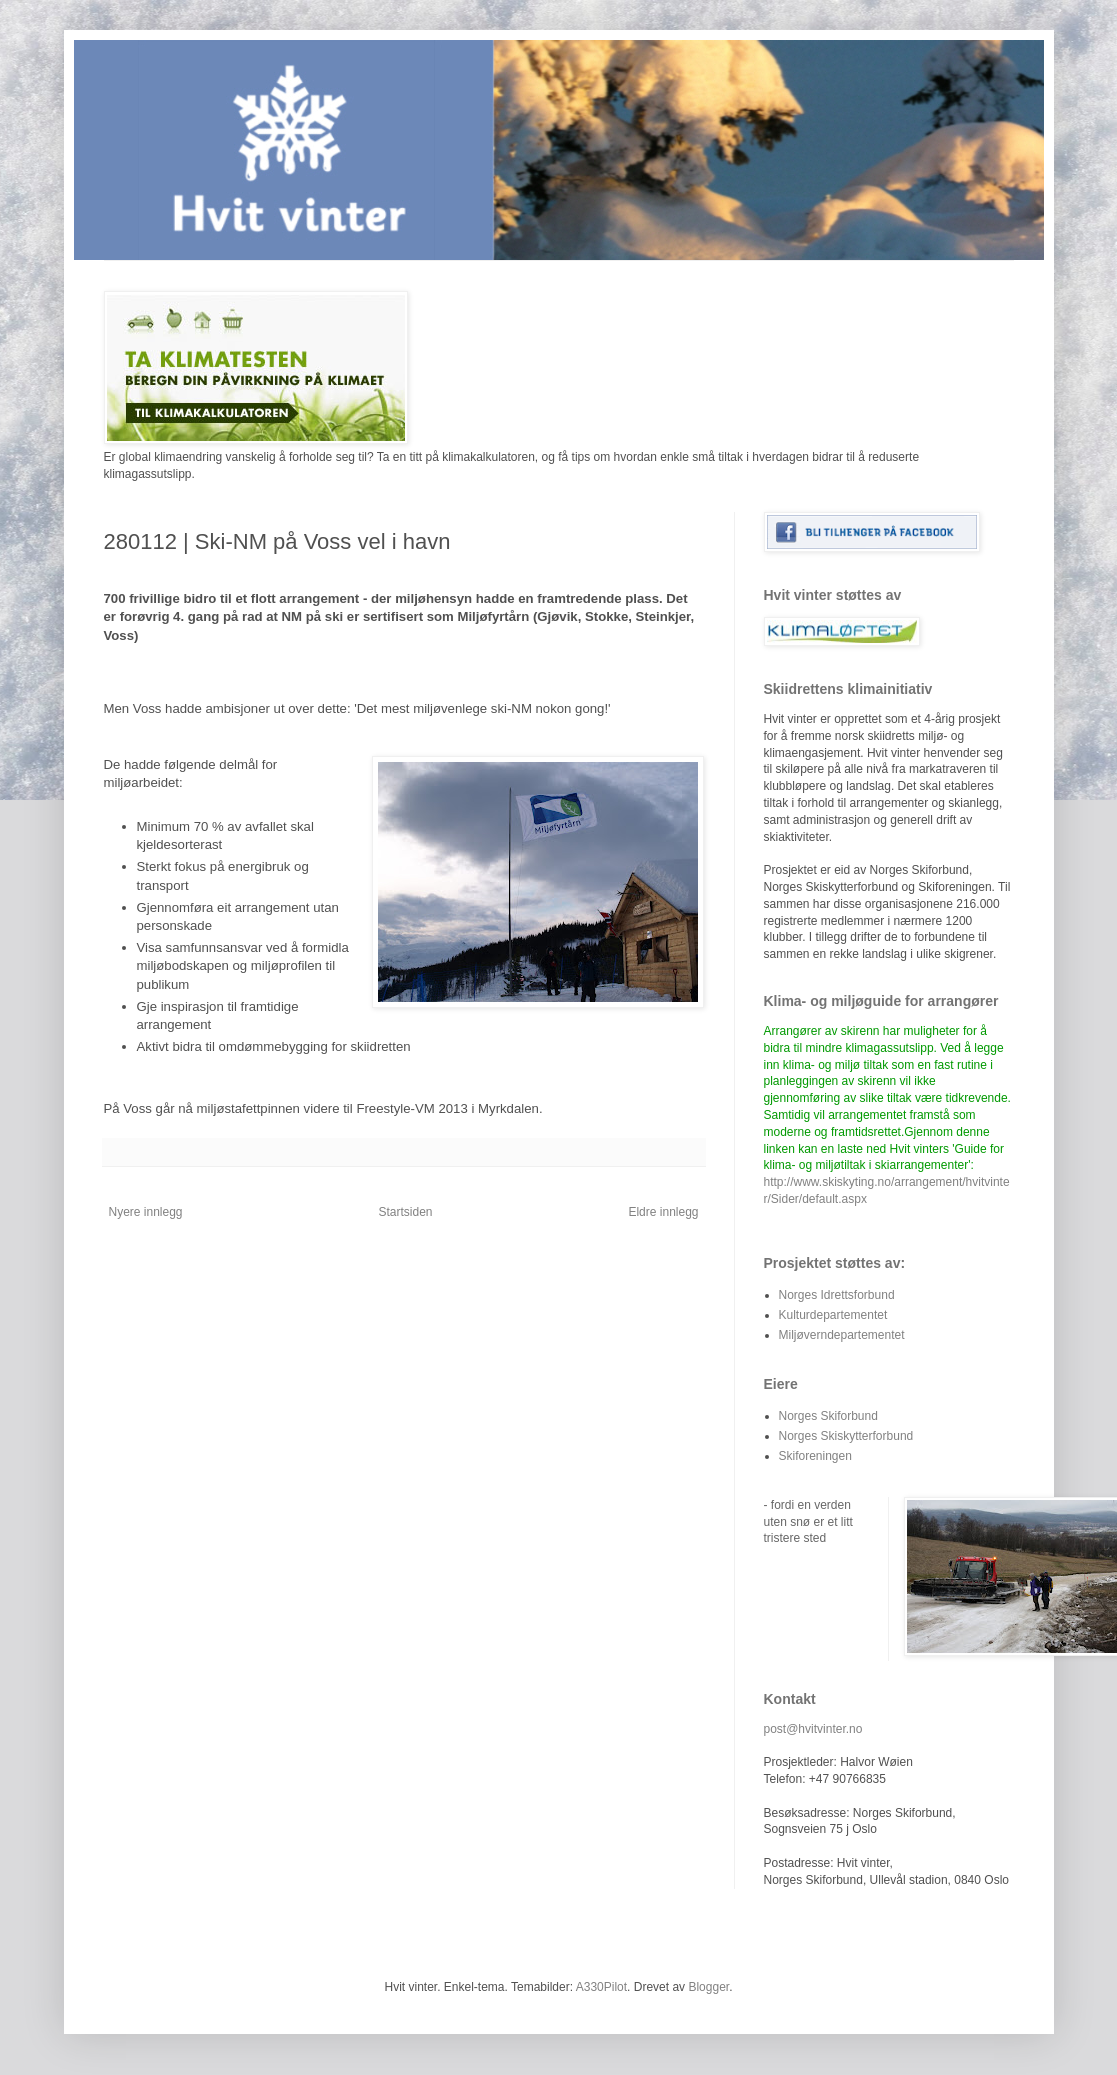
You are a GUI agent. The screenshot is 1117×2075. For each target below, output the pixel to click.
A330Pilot (601, 1987)
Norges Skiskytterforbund (846, 1436)
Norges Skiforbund (828, 1416)
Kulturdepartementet (833, 1315)
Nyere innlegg (146, 1212)
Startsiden (405, 1212)
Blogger (708, 1987)
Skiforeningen (815, 1456)
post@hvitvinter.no (813, 1729)
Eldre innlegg (663, 1212)
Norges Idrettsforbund (837, 1295)
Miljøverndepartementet (842, 1335)
